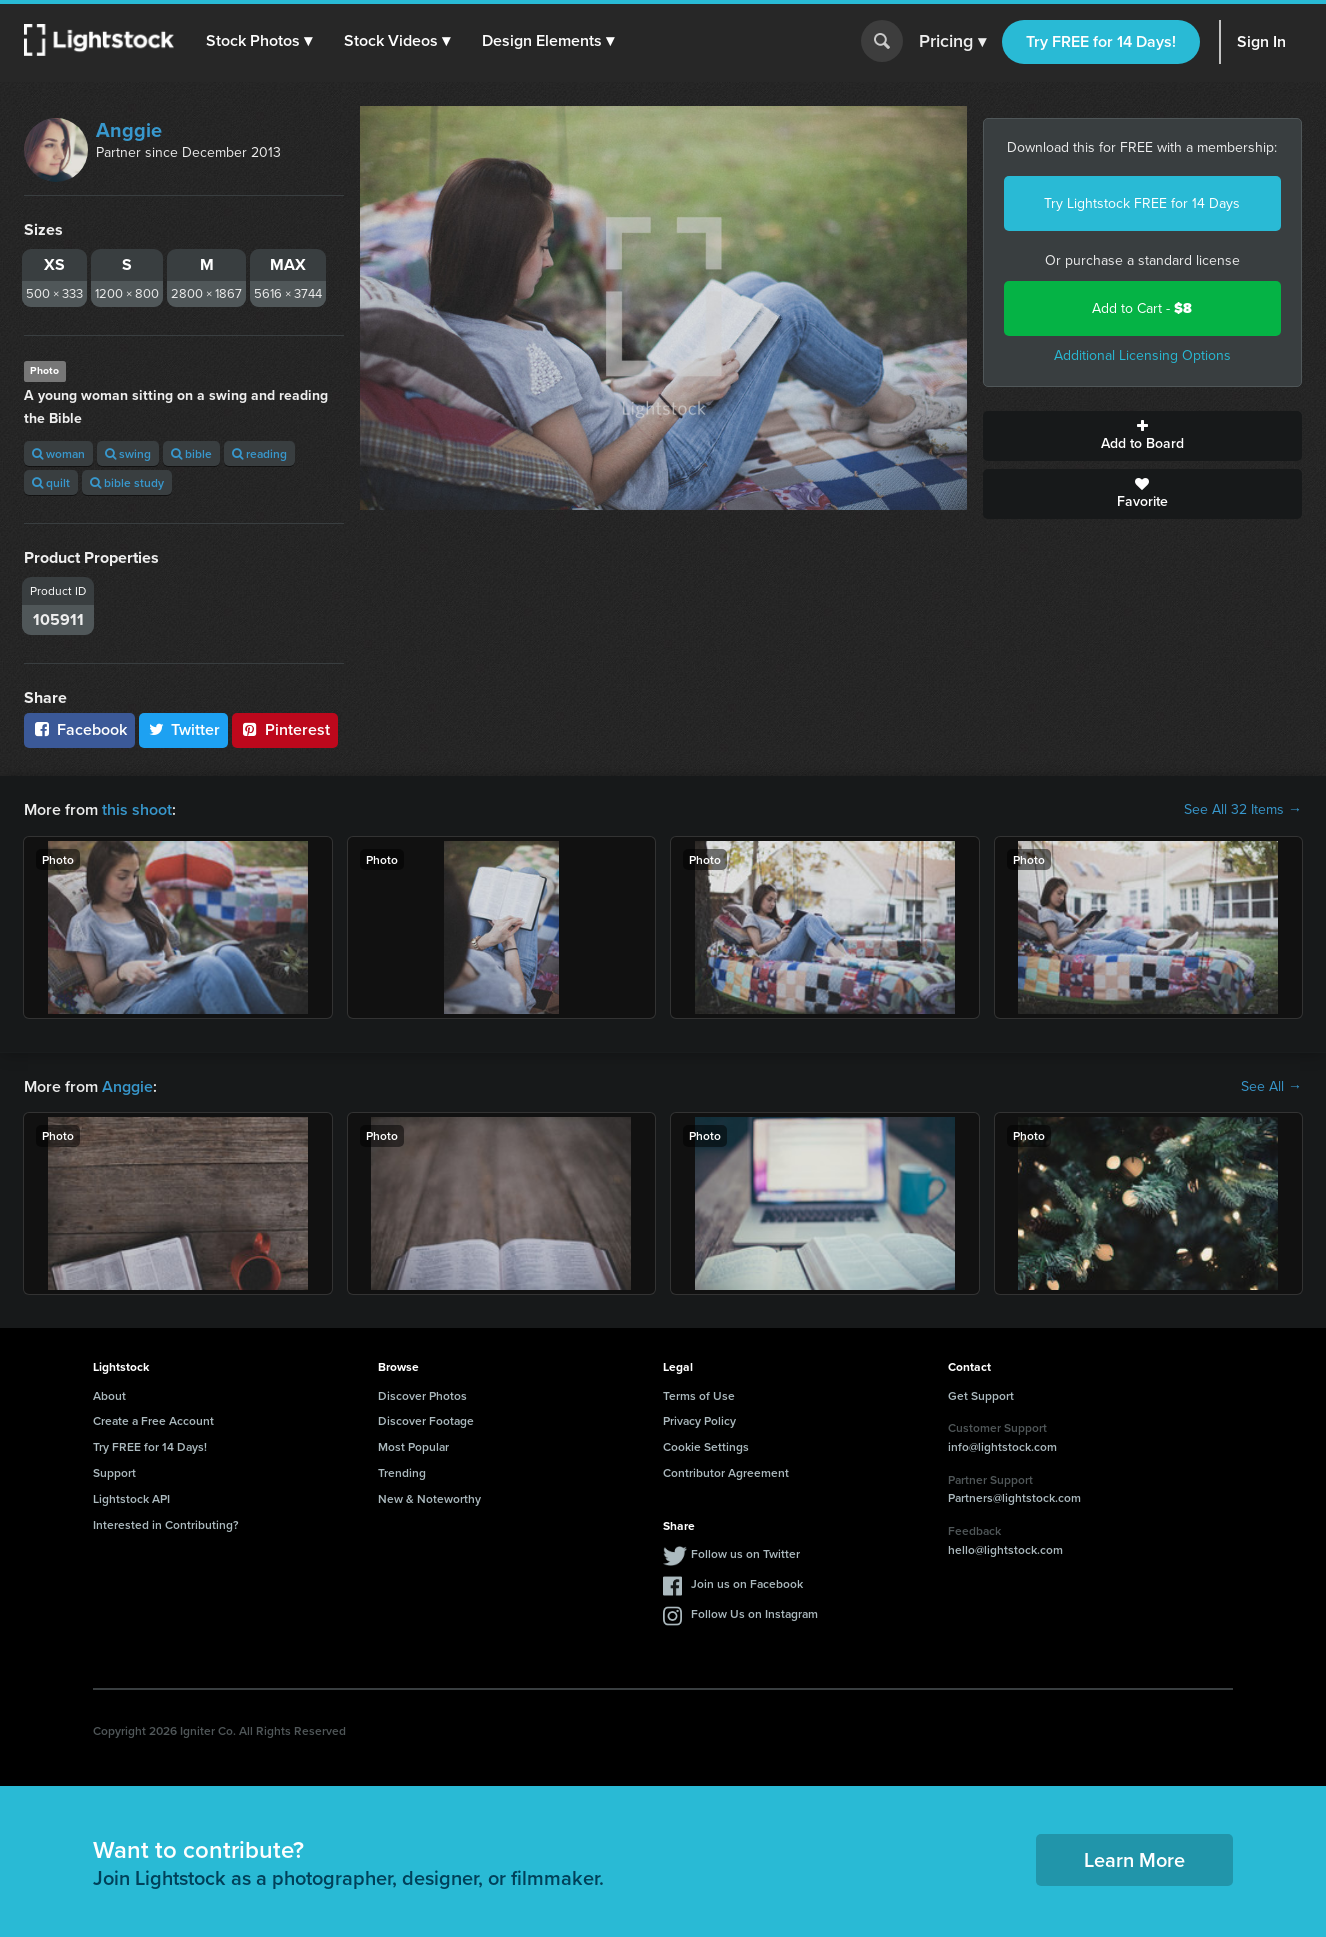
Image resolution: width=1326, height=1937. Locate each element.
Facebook (79, 729)
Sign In (1261, 41)
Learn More (1134, 1859)
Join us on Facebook (747, 1583)
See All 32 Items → (1243, 810)
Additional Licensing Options (1142, 355)
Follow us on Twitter (745, 1553)
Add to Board (1143, 436)
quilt (51, 482)
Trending (402, 1472)
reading (259, 453)
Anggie (129, 130)
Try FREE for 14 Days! (1101, 41)
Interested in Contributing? (166, 1524)
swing (128, 453)
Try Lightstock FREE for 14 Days (1142, 203)
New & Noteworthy (429, 1498)
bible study (127, 482)
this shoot (137, 809)
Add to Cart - (1142, 308)
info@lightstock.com (1002, 1446)
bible (191, 453)
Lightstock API (131, 1498)
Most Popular (413, 1446)
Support (114, 1472)
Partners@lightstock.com (1014, 1497)
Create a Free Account (153, 1420)
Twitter (184, 729)
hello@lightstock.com (1005, 1549)
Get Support (981, 1395)
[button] (259, 41)
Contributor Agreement (726, 1472)
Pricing (952, 42)
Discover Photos (422, 1395)
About (109, 1395)
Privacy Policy (699, 1420)
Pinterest (285, 729)
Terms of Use (699, 1395)
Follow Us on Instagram (754, 1613)
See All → (1271, 1087)
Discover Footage (426, 1420)
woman (58, 453)
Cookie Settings (706, 1446)
